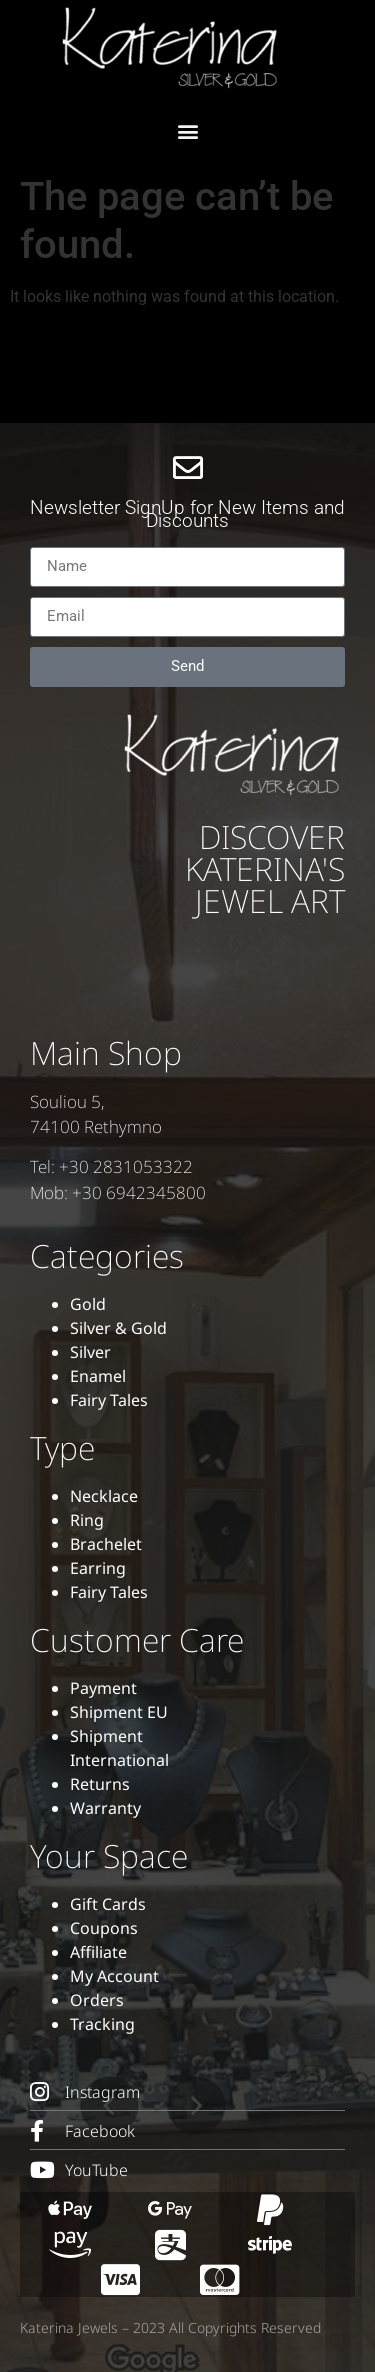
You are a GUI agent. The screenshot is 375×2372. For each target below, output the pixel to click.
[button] (187, 130)
